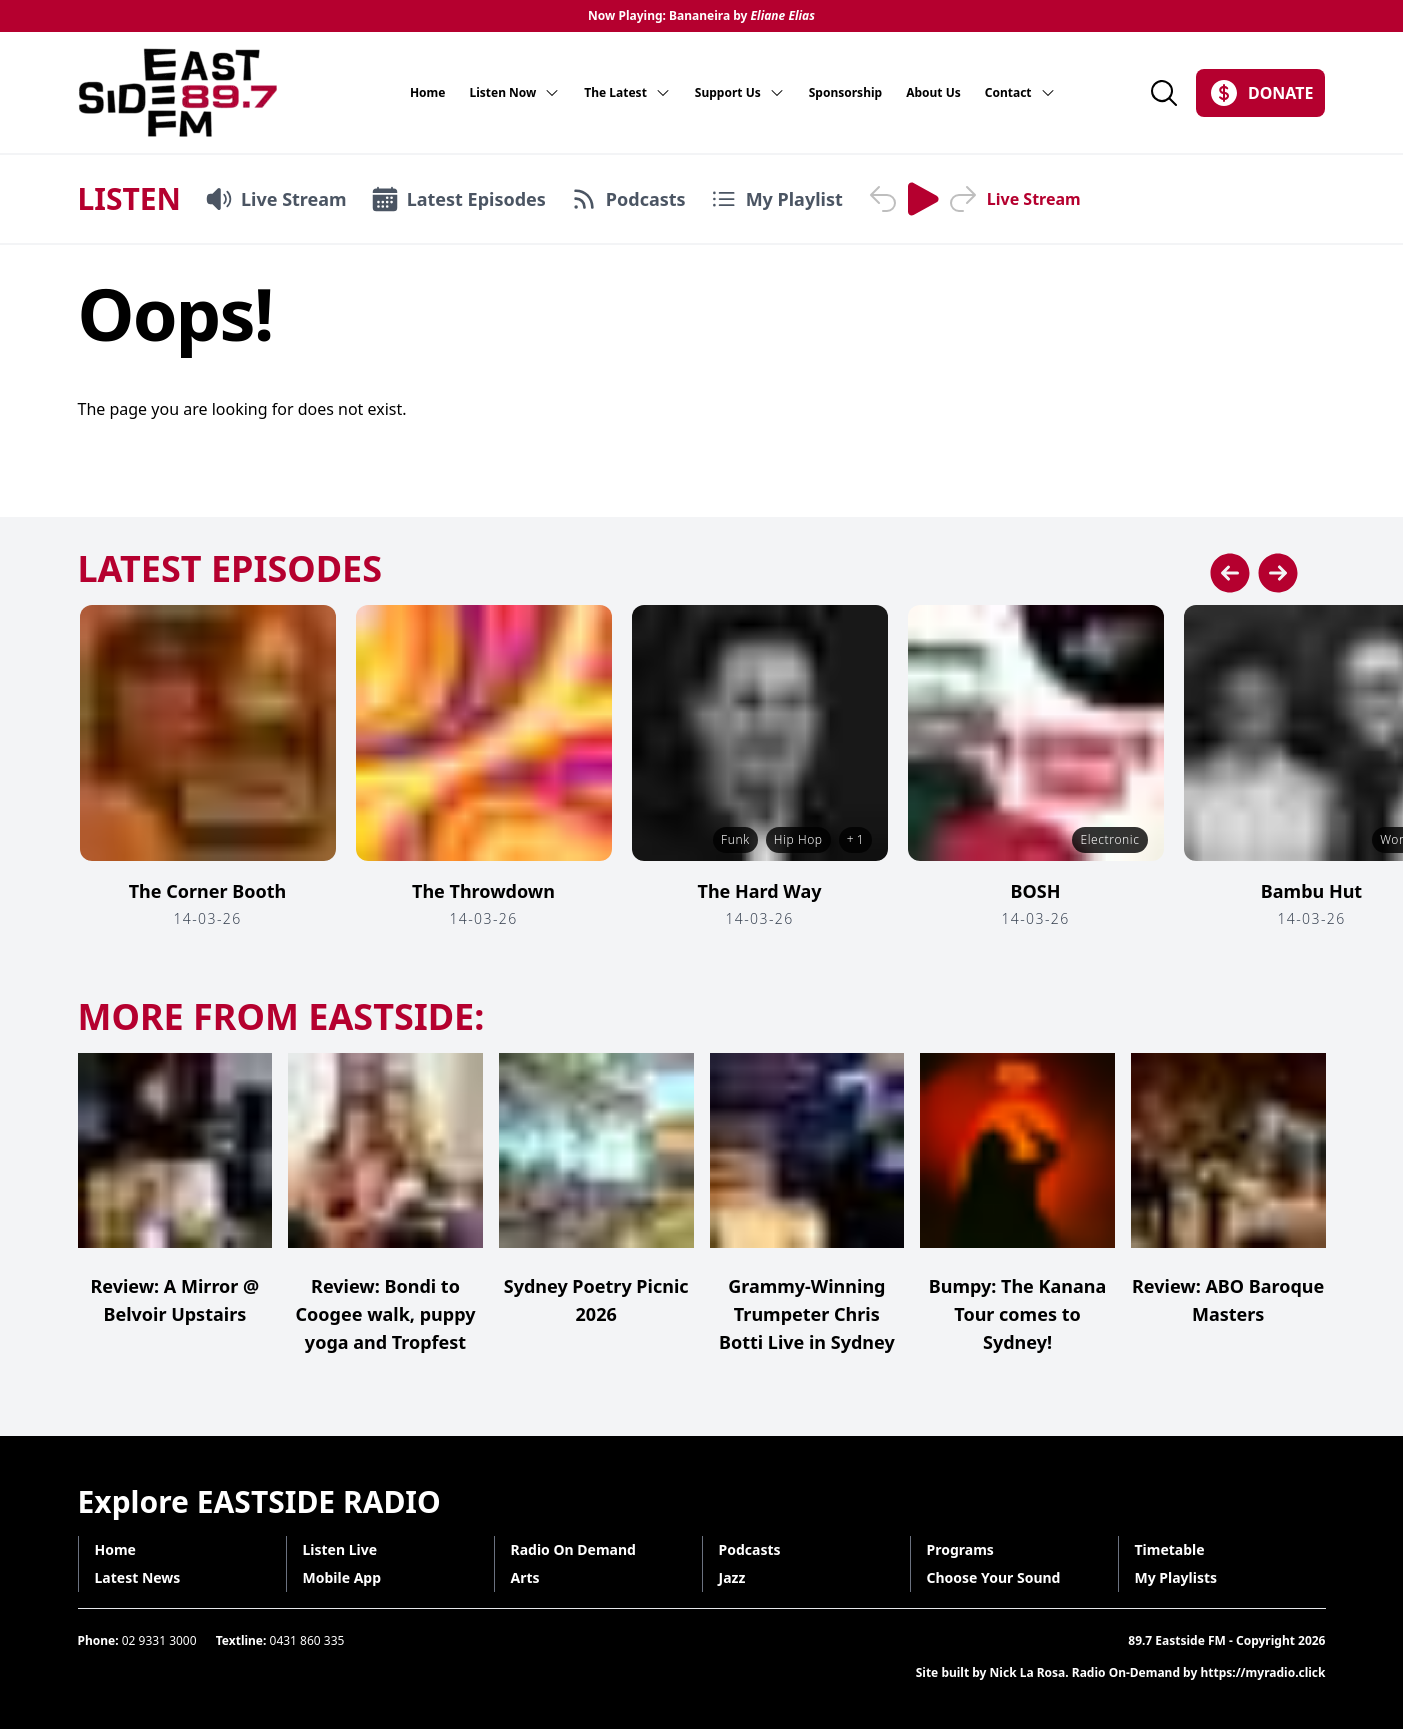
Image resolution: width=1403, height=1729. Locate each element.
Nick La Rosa (1028, 1672)
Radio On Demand (573, 1549)
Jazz (732, 1577)
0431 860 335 (307, 1640)
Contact (1020, 93)
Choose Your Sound (994, 1577)
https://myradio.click (1262, 1672)
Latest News (138, 1577)
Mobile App (342, 1577)
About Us (933, 93)
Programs (960, 1549)
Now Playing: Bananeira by (701, 16)
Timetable (1170, 1549)
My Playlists (1176, 1577)
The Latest (627, 93)
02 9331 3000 (159, 1640)
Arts (525, 1577)
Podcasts (750, 1549)
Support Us (740, 93)
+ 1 (855, 839)
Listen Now (514, 93)
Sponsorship (845, 93)
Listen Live (340, 1549)
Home (428, 93)
